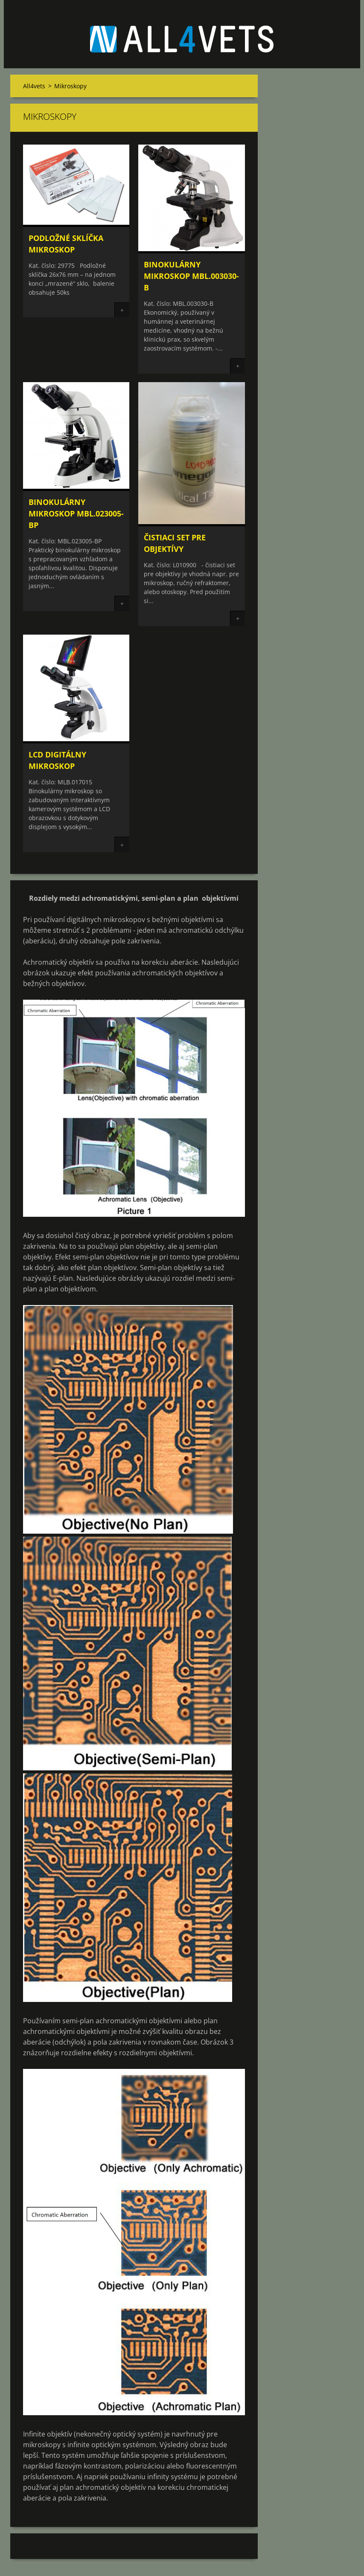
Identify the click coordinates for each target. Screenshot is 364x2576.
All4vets (34, 86)
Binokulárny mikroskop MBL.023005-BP (76, 513)
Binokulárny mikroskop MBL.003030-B (191, 276)
